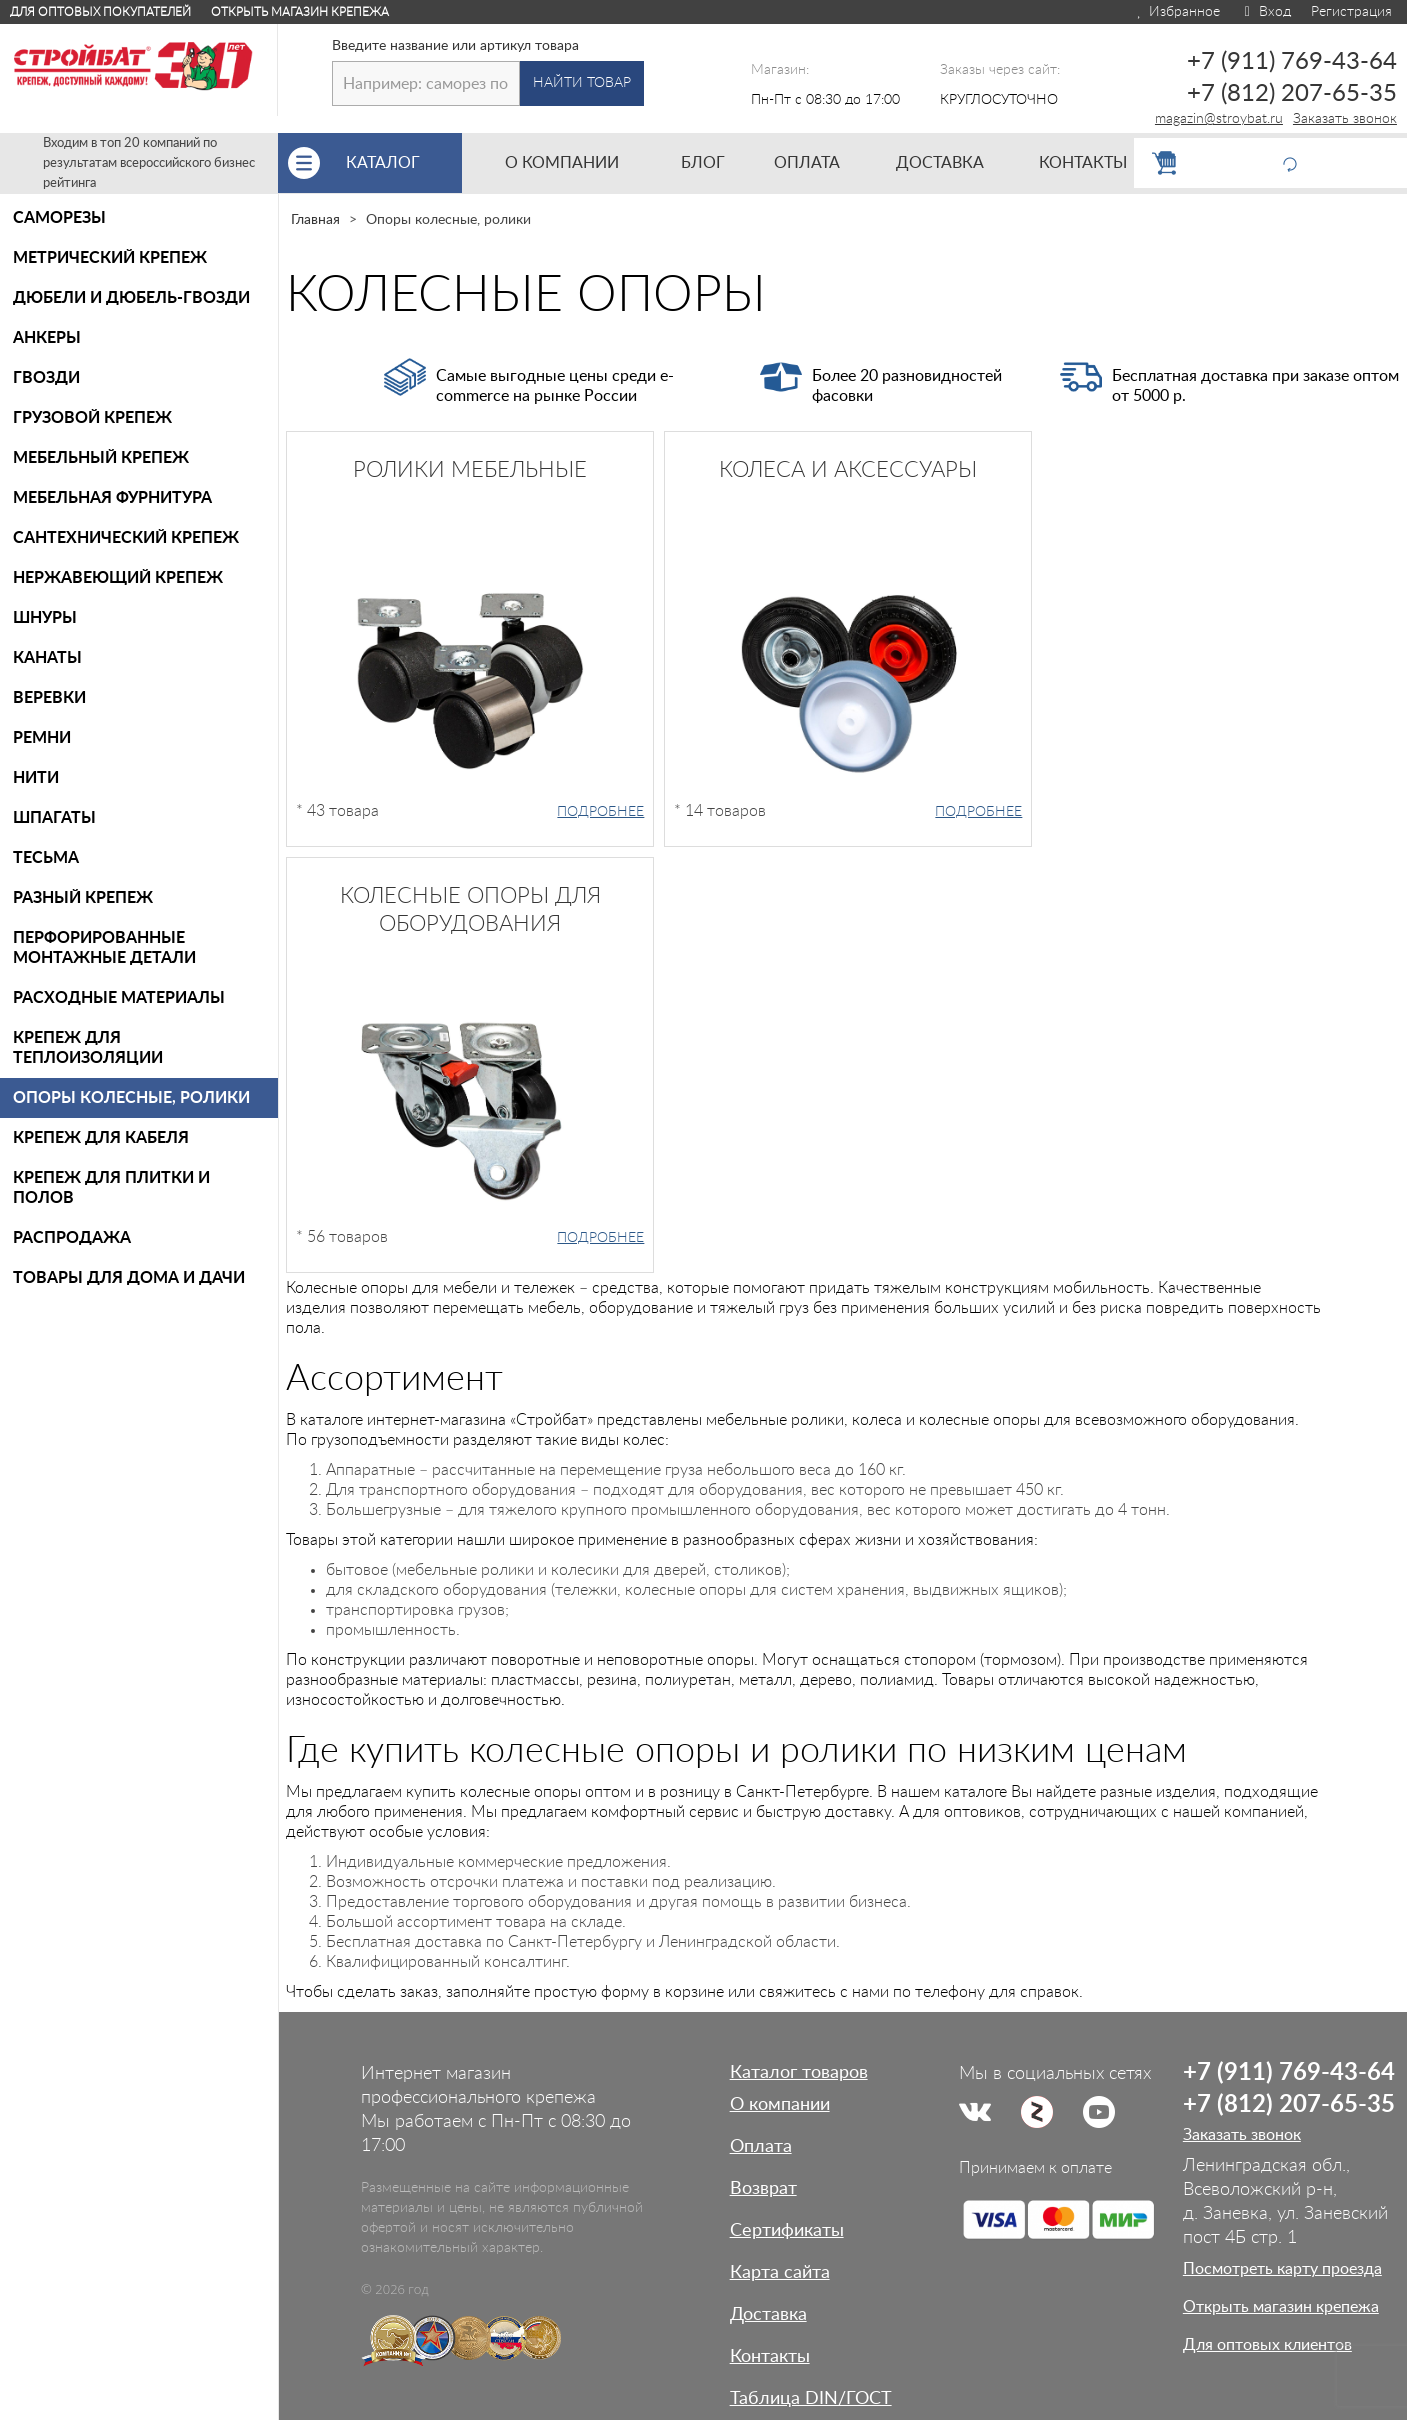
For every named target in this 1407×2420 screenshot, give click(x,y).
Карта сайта (780, 2273)
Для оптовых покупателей (100, 12)
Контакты (770, 2357)
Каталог (404, 163)
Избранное (1177, 12)
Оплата (761, 2147)
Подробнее (600, 812)
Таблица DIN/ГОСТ (811, 2399)
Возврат (763, 2189)
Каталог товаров (799, 2073)
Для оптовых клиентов (1267, 2345)
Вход (1265, 12)
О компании (780, 2105)
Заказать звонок (1345, 119)
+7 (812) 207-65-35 (1292, 94)
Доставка (768, 2315)
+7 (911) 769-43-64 (1292, 62)
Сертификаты (787, 2231)
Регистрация (1351, 12)
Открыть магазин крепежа (300, 12)
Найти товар (582, 83)
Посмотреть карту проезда (1282, 2269)
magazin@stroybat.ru (1219, 119)
